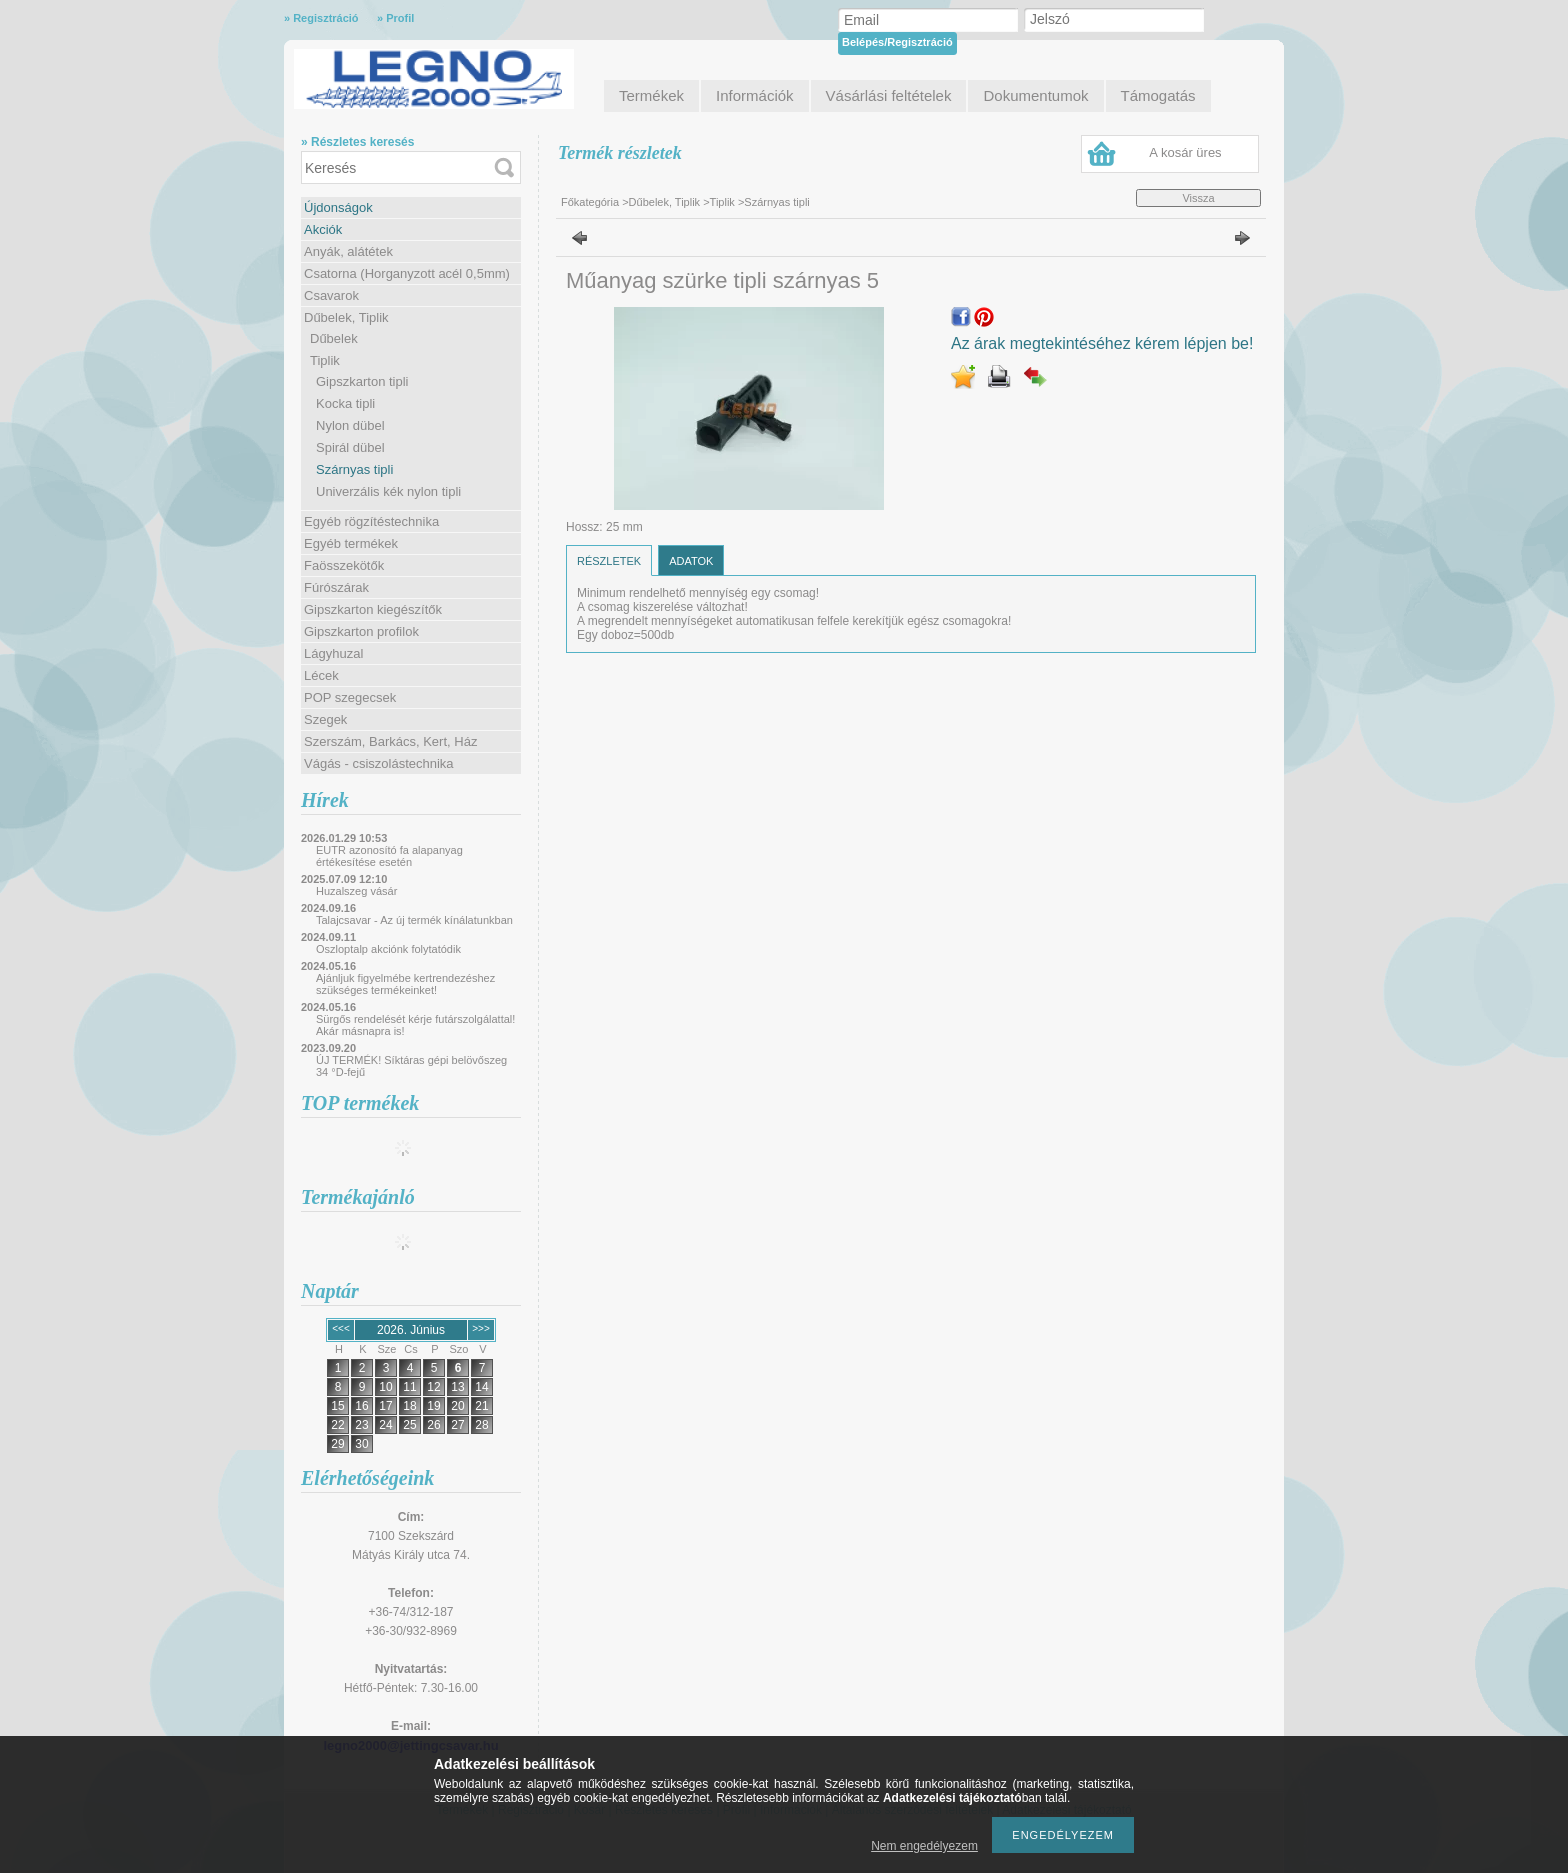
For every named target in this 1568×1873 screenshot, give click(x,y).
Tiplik (325, 360)
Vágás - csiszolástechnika (379, 763)
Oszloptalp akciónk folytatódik (388, 949)
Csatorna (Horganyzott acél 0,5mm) (407, 273)
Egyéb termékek (351, 543)
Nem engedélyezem (924, 1846)
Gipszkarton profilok (361, 631)
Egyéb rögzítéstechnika (371, 521)
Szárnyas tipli (354, 469)
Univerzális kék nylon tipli (388, 491)
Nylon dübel (350, 425)
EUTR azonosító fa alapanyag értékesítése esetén (389, 856)
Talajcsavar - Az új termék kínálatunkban (414, 920)
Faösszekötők (344, 565)
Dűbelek (334, 338)
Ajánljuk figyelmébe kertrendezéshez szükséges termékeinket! (405, 984)
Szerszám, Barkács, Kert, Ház (390, 741)
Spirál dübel (350, 447)
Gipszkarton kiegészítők (373, 609)
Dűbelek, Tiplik (346, 317)
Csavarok (331, 295)
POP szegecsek (350, 697)
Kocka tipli (345, 403)
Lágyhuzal (333, 653)
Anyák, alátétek (348, 251)
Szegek (325, 719)
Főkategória (590, 202)
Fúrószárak (336, 587)
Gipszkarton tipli (362, 381)
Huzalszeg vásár (356, 891)
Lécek (321, 675)
